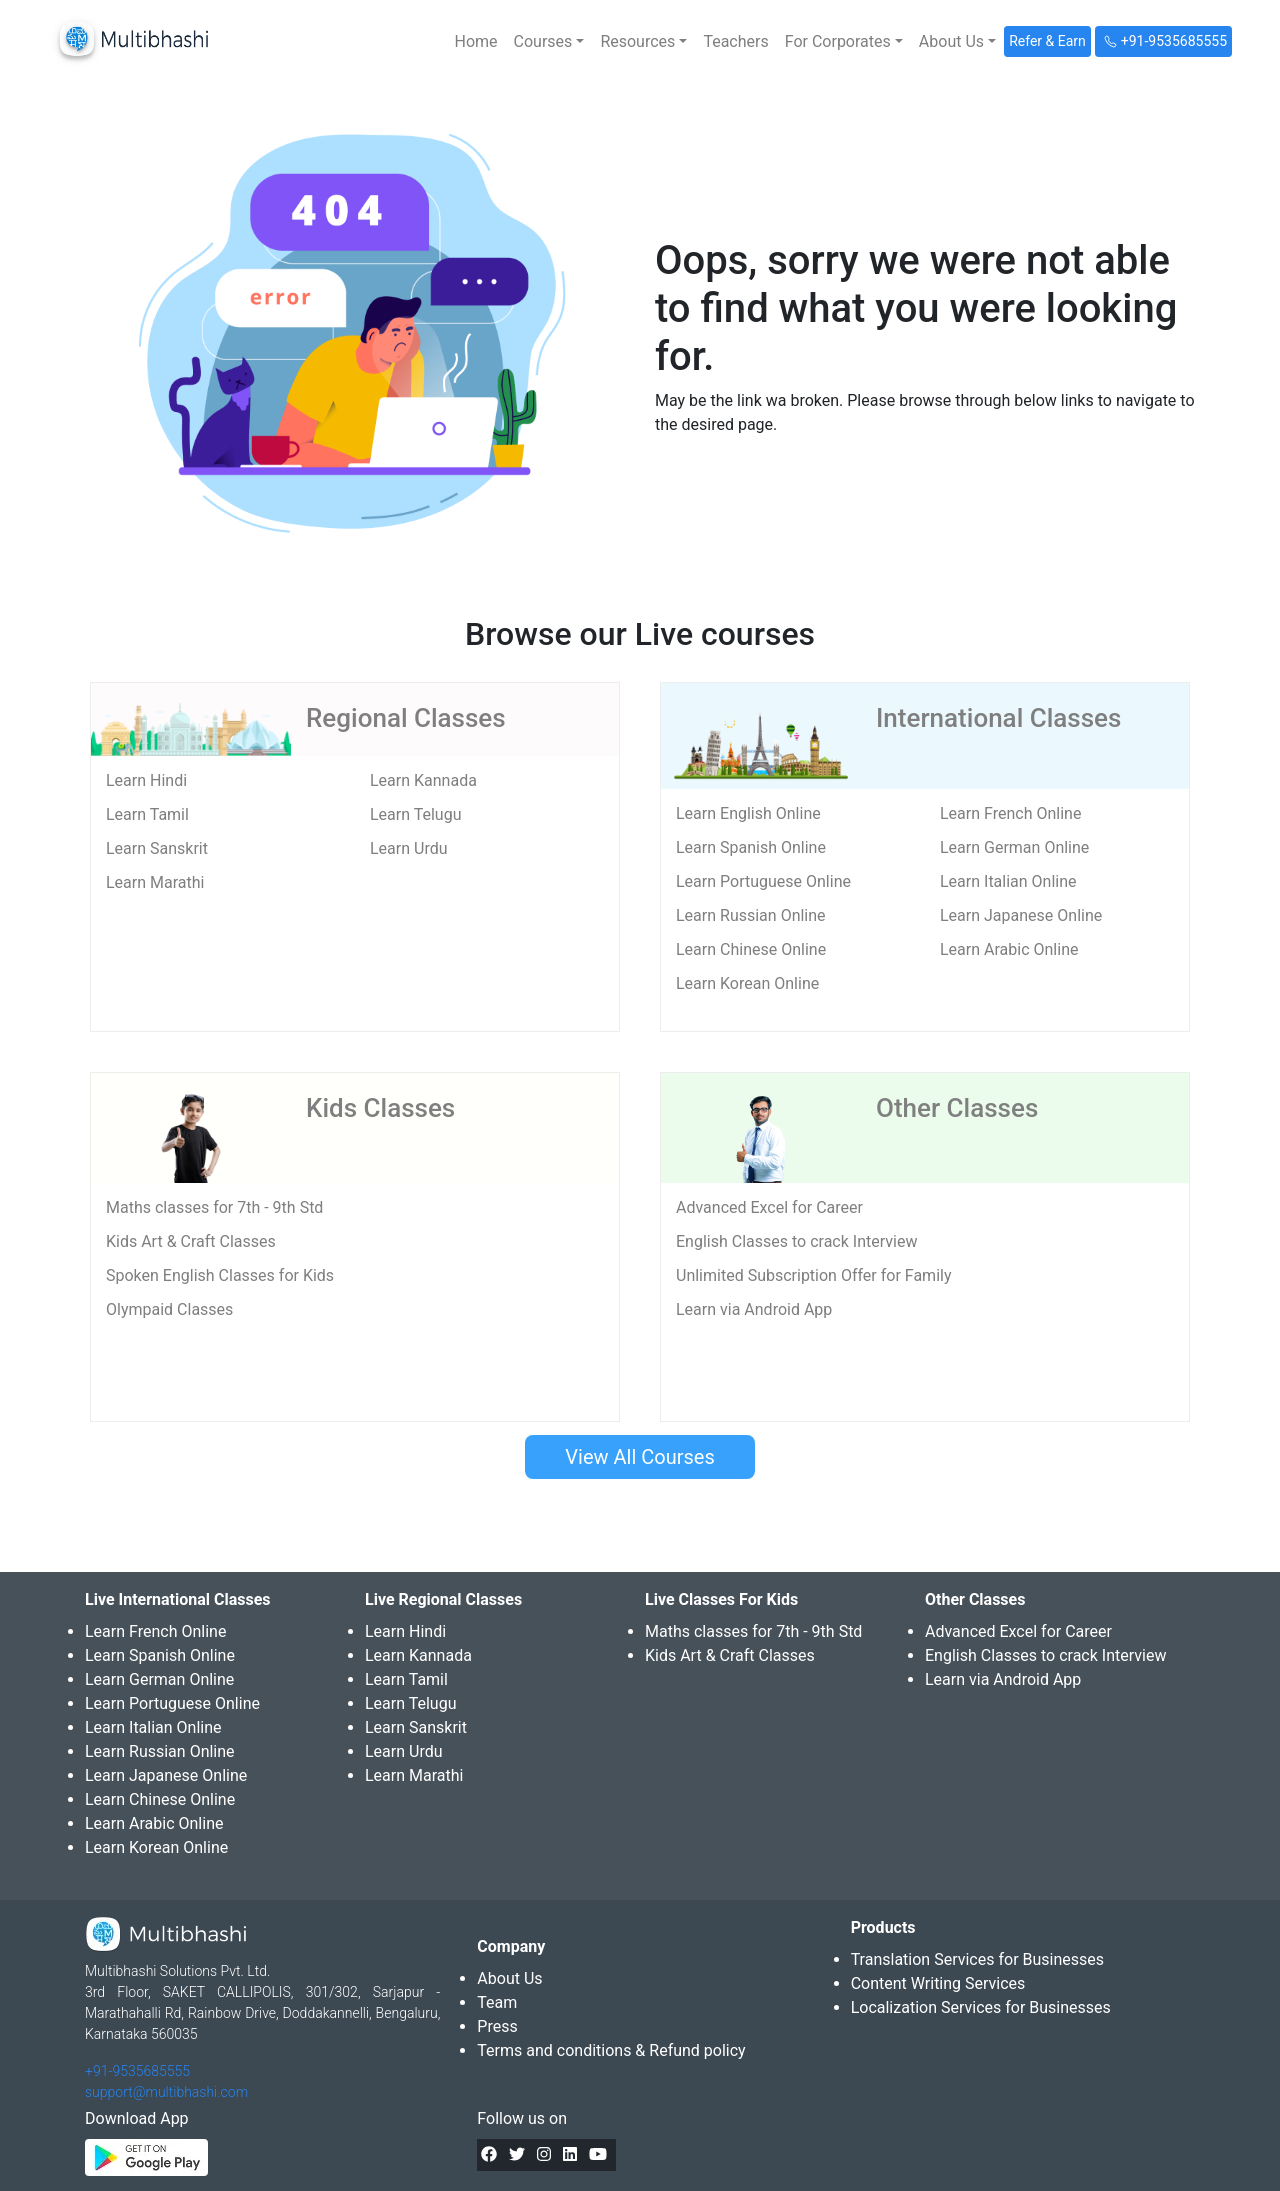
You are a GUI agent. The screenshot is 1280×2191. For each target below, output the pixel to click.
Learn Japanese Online (1021, 915)
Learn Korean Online (747, 983)
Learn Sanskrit (157, 848)
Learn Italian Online (1008, 881)
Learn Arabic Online (1009, 949)
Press (497, 2026)
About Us (509, 1978)
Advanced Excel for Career (769, 1207)
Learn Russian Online (751, 915)
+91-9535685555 (137, 2071)
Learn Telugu (416, 814)
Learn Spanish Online (751, 847)
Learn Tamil (147, 814)
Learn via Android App (754, 1309)
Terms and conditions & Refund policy (611, 2050)
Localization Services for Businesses (981, 2007)
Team (497, 2002)
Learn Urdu (409, 848)
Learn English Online (748, 813)
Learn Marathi (155, 882)
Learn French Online (1010, 813)
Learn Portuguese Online (763, 881)
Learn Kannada (423, 780)
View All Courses (639, 1457)
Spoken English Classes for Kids (220, 1275)
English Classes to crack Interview (796, 1241)
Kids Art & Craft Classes (191, 1241)
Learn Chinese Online (751, 949)
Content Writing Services (938, 1983)
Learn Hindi (146, 780)
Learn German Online (1014, 847)
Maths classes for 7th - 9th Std (214, 1207)
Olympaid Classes (169, 1309)
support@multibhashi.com (166, 2092)
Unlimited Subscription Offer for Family (813, 1275)
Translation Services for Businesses (977, 1959)
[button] (549, 42)
